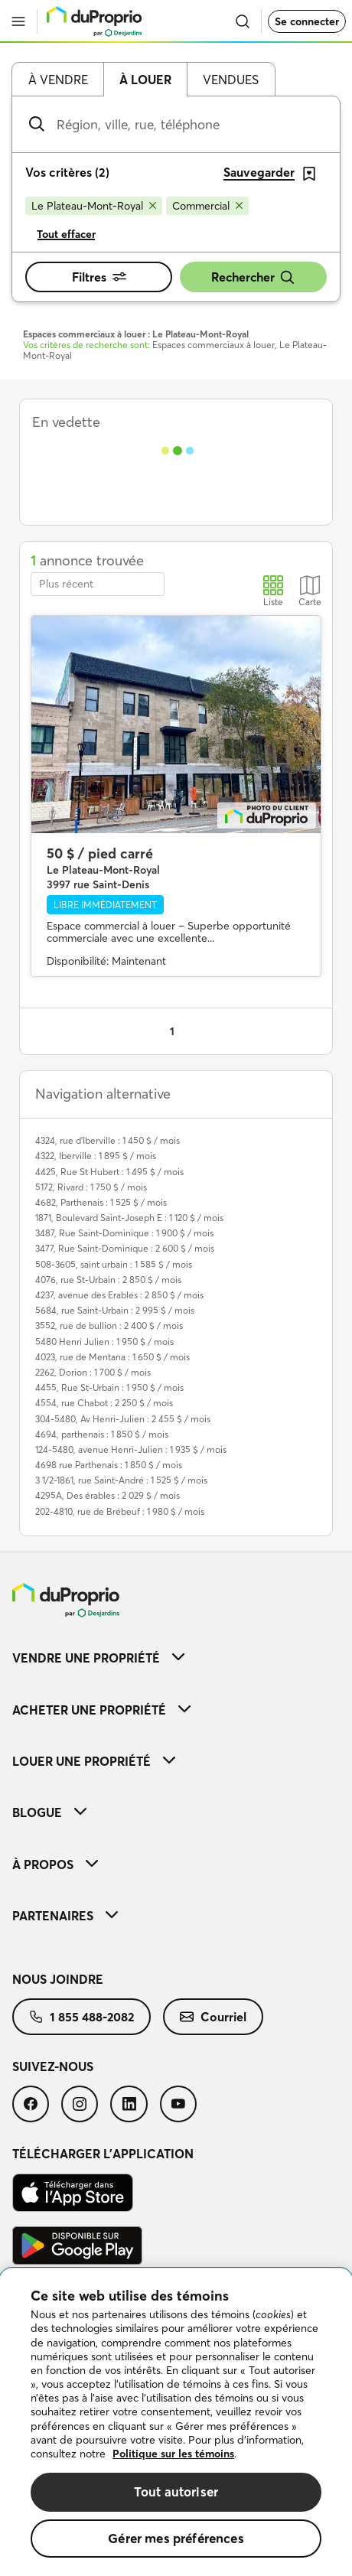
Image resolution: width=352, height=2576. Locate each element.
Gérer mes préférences (176, 2538)
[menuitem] (176, 1657)
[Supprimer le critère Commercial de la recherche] (207, 206)
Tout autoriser (176, 2491)
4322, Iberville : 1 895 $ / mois (95, 1155)
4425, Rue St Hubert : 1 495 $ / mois (109, 1171)
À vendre (58, 79)
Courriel (213, 2016)
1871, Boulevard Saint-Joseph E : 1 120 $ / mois (129, 1217)
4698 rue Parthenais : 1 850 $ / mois (108, 1464)
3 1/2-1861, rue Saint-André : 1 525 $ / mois (121, 1480)
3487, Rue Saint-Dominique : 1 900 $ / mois (124, 1233)
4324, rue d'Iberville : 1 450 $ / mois (107, 1140)
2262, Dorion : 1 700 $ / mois (93, 1372)
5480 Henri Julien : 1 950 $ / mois (104, 1341)
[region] (176, 2422)
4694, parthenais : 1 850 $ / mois (101, 1434)
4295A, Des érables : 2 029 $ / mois (107, 1495)
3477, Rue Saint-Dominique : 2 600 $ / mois (124, 1248)
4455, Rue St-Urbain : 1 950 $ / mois (109, 1387)
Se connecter (307, 21)
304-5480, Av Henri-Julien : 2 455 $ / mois (122, 1419)
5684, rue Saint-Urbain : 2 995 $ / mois (114, 1310)
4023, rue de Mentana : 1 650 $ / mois (112, 1357)
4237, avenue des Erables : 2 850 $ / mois (119, 1295)
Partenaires (65, 1915)
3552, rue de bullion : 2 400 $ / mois (109, 1325)
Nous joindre (57, 1979)
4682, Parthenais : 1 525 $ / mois (101, 1202)
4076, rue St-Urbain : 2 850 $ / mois (108, 1279)
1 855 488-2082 (81, 2016)
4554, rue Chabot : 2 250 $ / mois (104, 1402)
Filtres (99, 277)
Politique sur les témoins (173, 2453)
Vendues (231, 79)
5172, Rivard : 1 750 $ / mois (91, 1187)
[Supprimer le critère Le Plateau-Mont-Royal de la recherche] (93, 206)
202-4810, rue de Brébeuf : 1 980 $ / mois (119, 1511)
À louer (145, 79)
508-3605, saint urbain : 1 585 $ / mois (113, 1264)
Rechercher (253, 277)
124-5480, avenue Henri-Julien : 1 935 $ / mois (131, 1449)
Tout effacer (66, 234)
